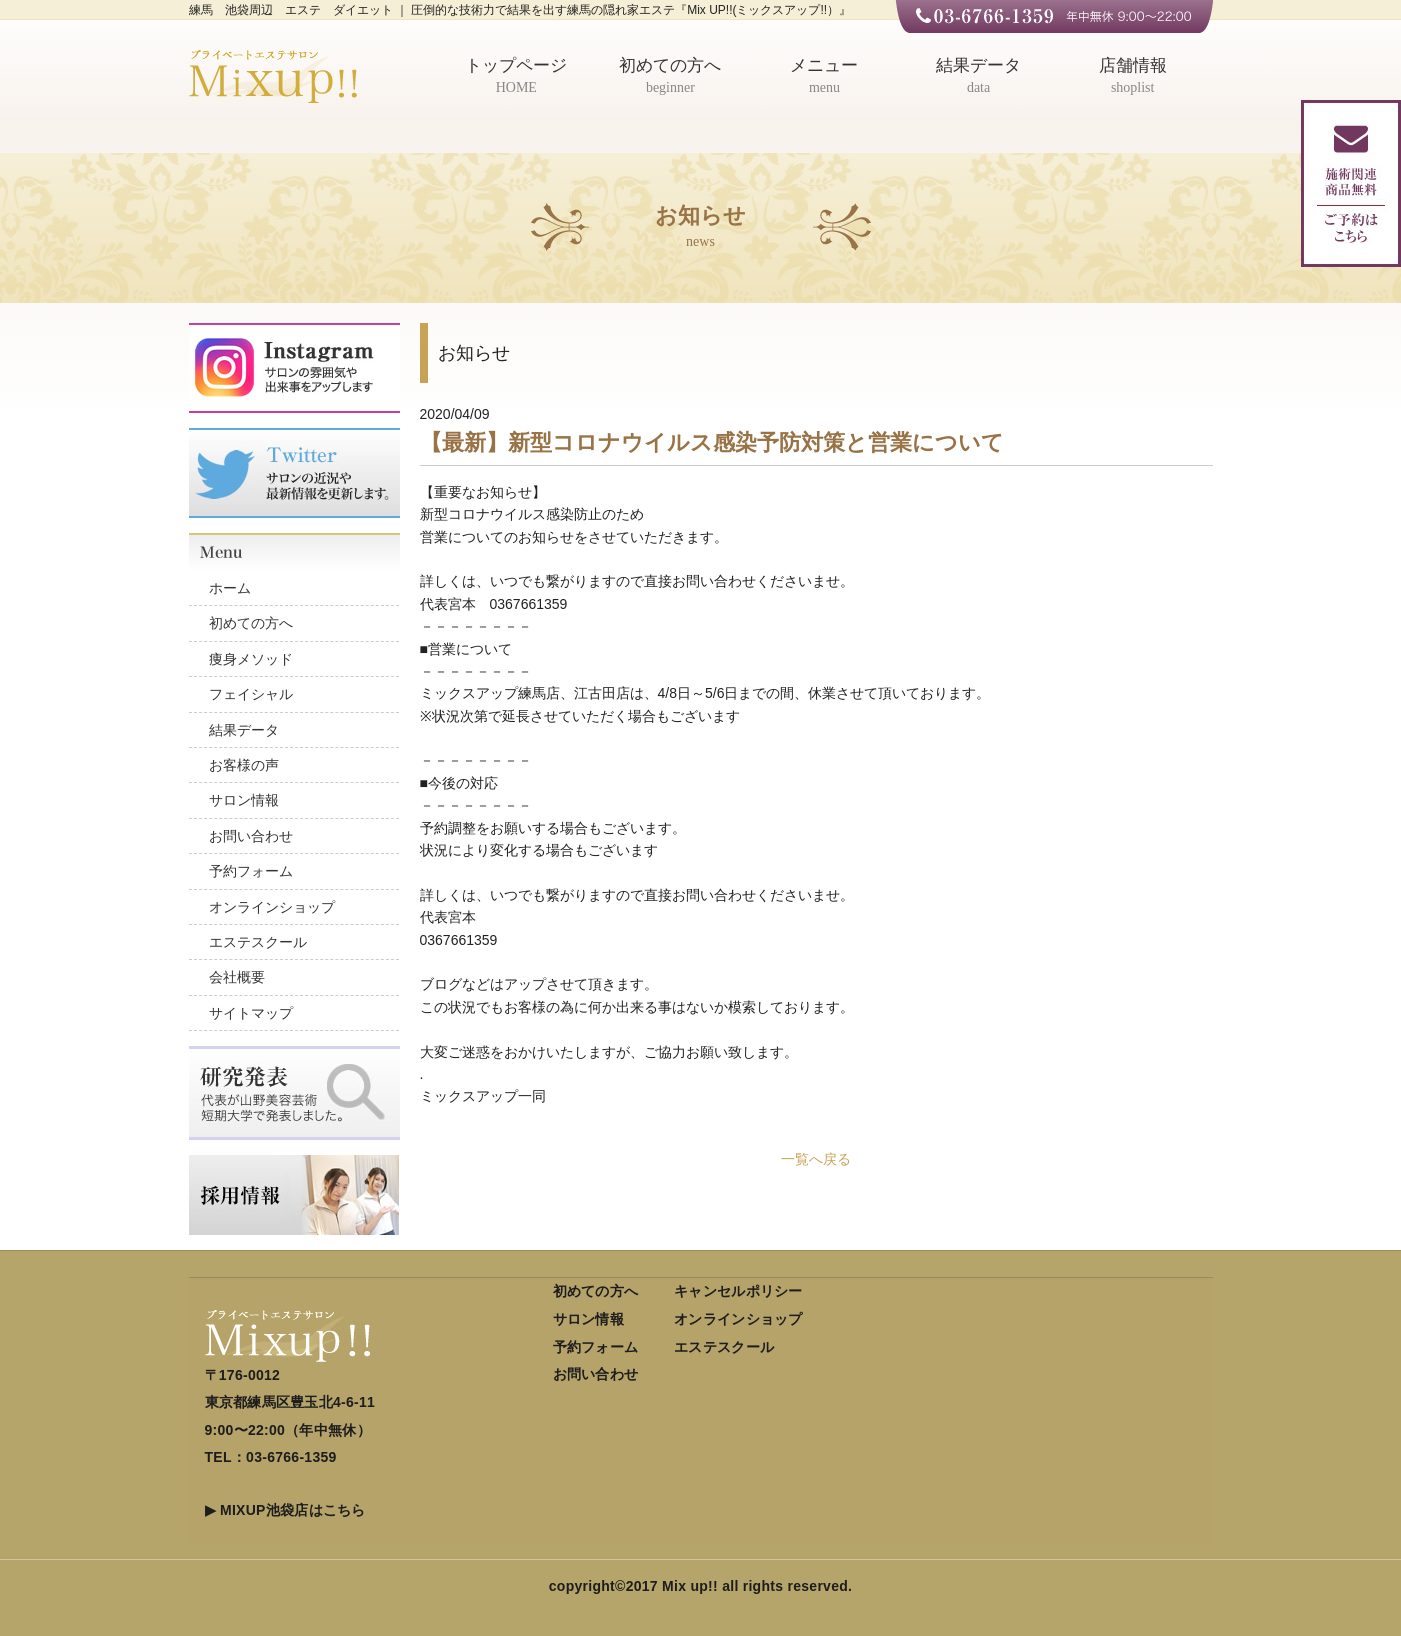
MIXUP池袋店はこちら (293, 1510)
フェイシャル (251, 694)
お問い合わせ (251, 836)
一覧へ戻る (816, 1159)
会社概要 (237, 977)
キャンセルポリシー (738, 1291)
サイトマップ (251, 1013)
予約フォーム (251, 871)
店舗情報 (1133, 78)
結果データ (979, 78)
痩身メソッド (251, 659)
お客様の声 (244, 765)
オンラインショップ (272, 907)
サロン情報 (244, 800)
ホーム (230, 588)
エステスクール (258, 942)
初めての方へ (671, 78)
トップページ (517, 78)
